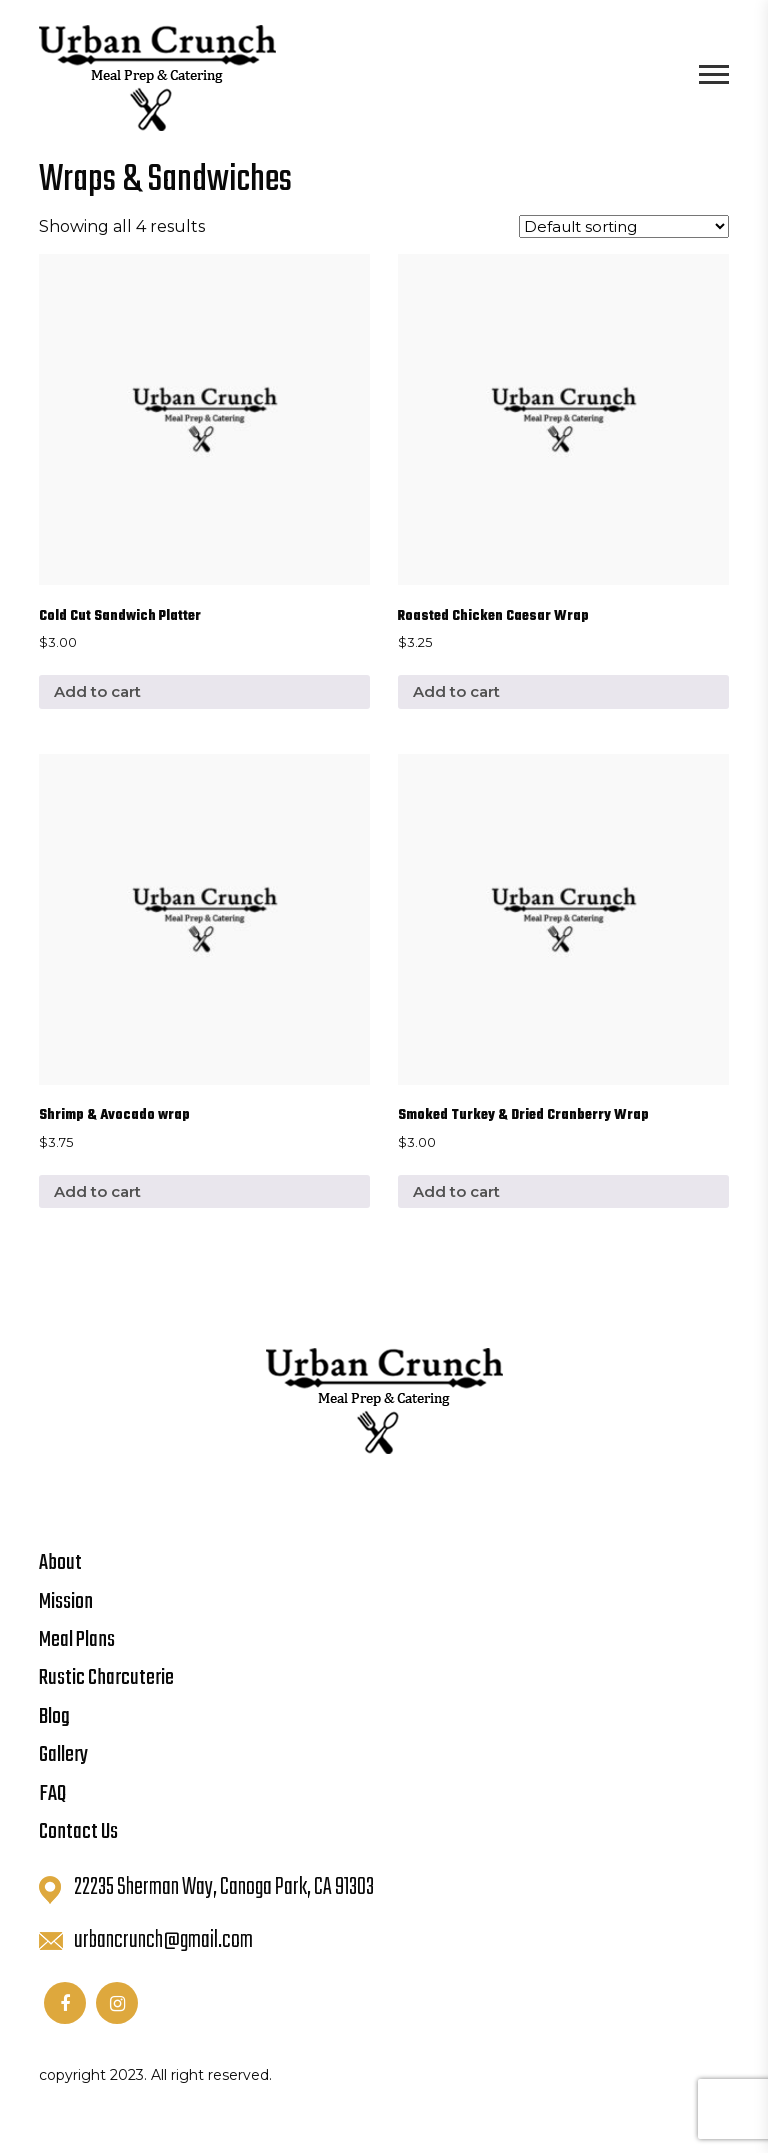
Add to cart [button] (97, 691)
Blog (54, 1717)
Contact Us (78, 1832)
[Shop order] (624, 226)
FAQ (52, 1794)
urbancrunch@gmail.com (146, 1941)
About (60, 1563)
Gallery (63, 1755)
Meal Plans (77, 1640)
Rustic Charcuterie (106, 1678)
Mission (66, 1602)
